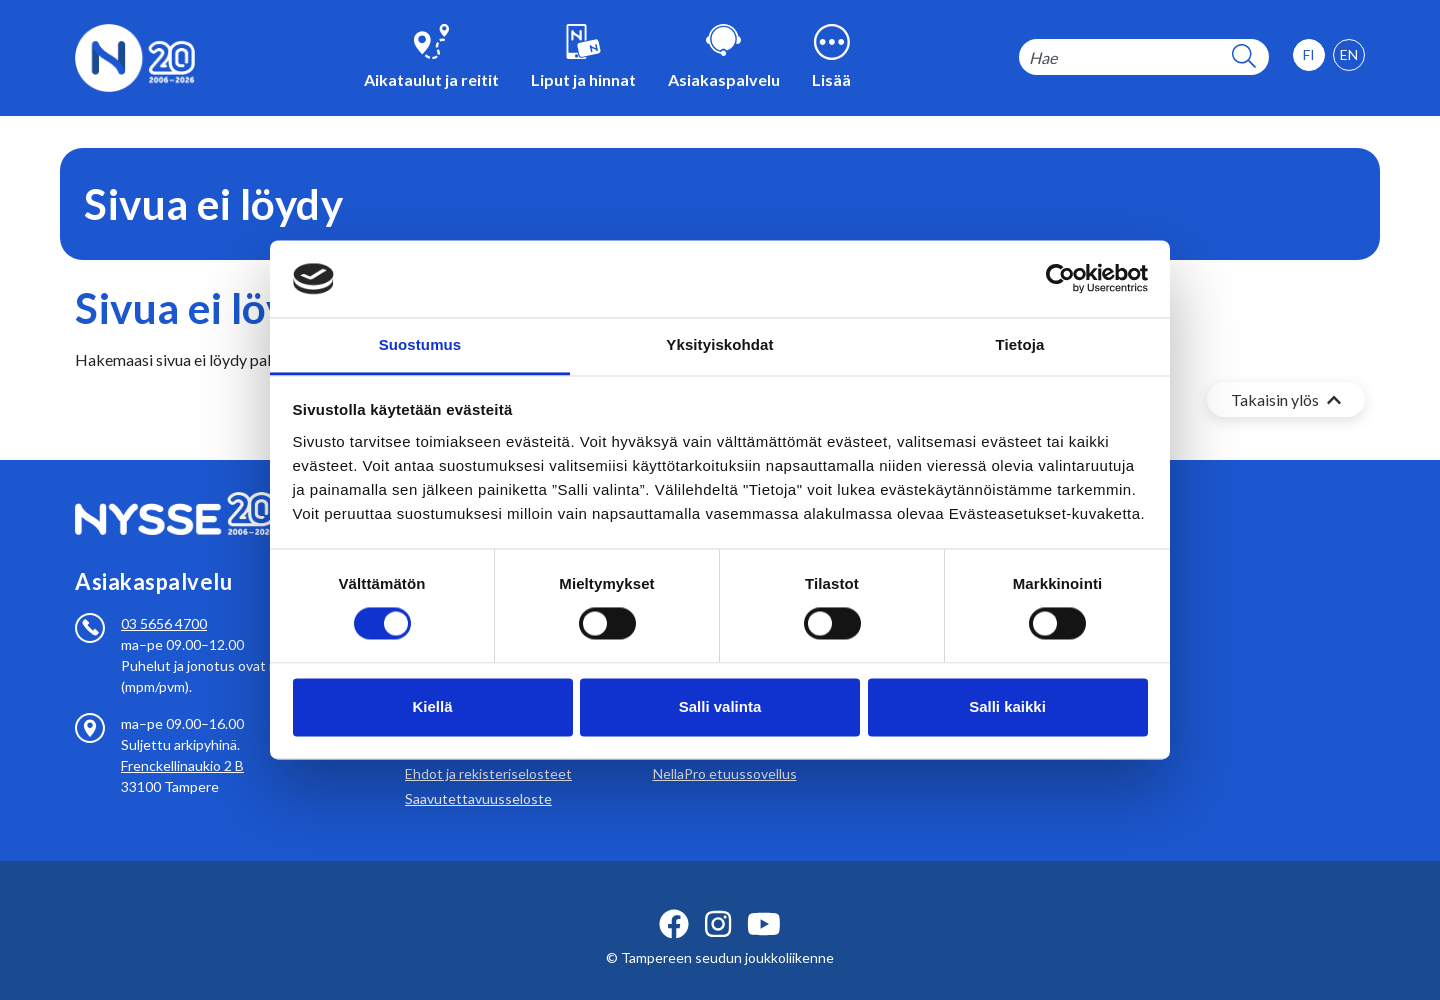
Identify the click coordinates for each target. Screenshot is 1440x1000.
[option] (1349, 55)
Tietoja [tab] (1020, 344)
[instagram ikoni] (718, 900)
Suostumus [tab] (420, 344)
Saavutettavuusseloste (478, 774)
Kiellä (432, 706)
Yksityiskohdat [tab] (719, 344)
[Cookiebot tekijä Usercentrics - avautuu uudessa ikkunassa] (1060, 279)
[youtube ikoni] (764, 900)
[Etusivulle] (135, 55)
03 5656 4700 (164, 599)
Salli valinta (720, 706)
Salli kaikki (1007, 706)
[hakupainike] (1244, 57)
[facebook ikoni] (674, 900)
